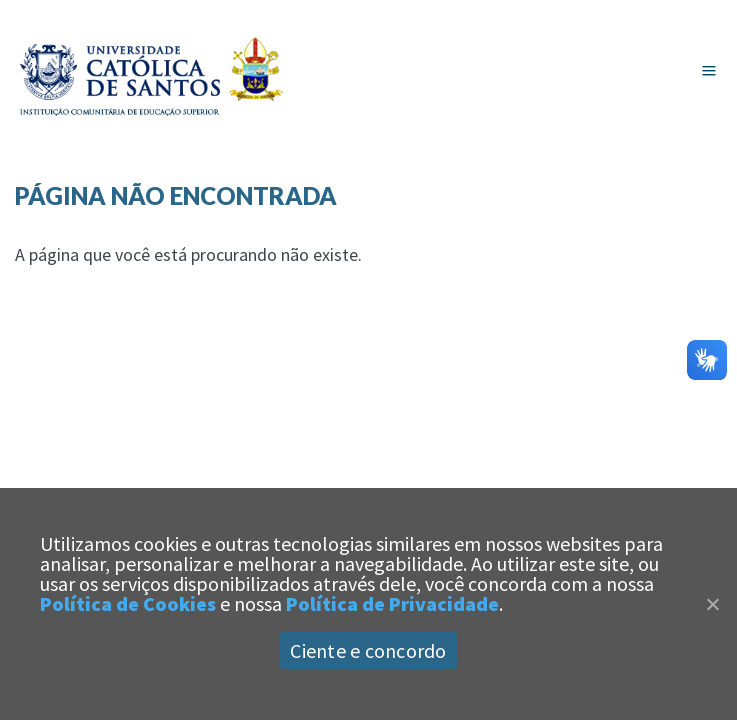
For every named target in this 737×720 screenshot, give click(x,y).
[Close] (712, 604)
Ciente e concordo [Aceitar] (368, 650)
